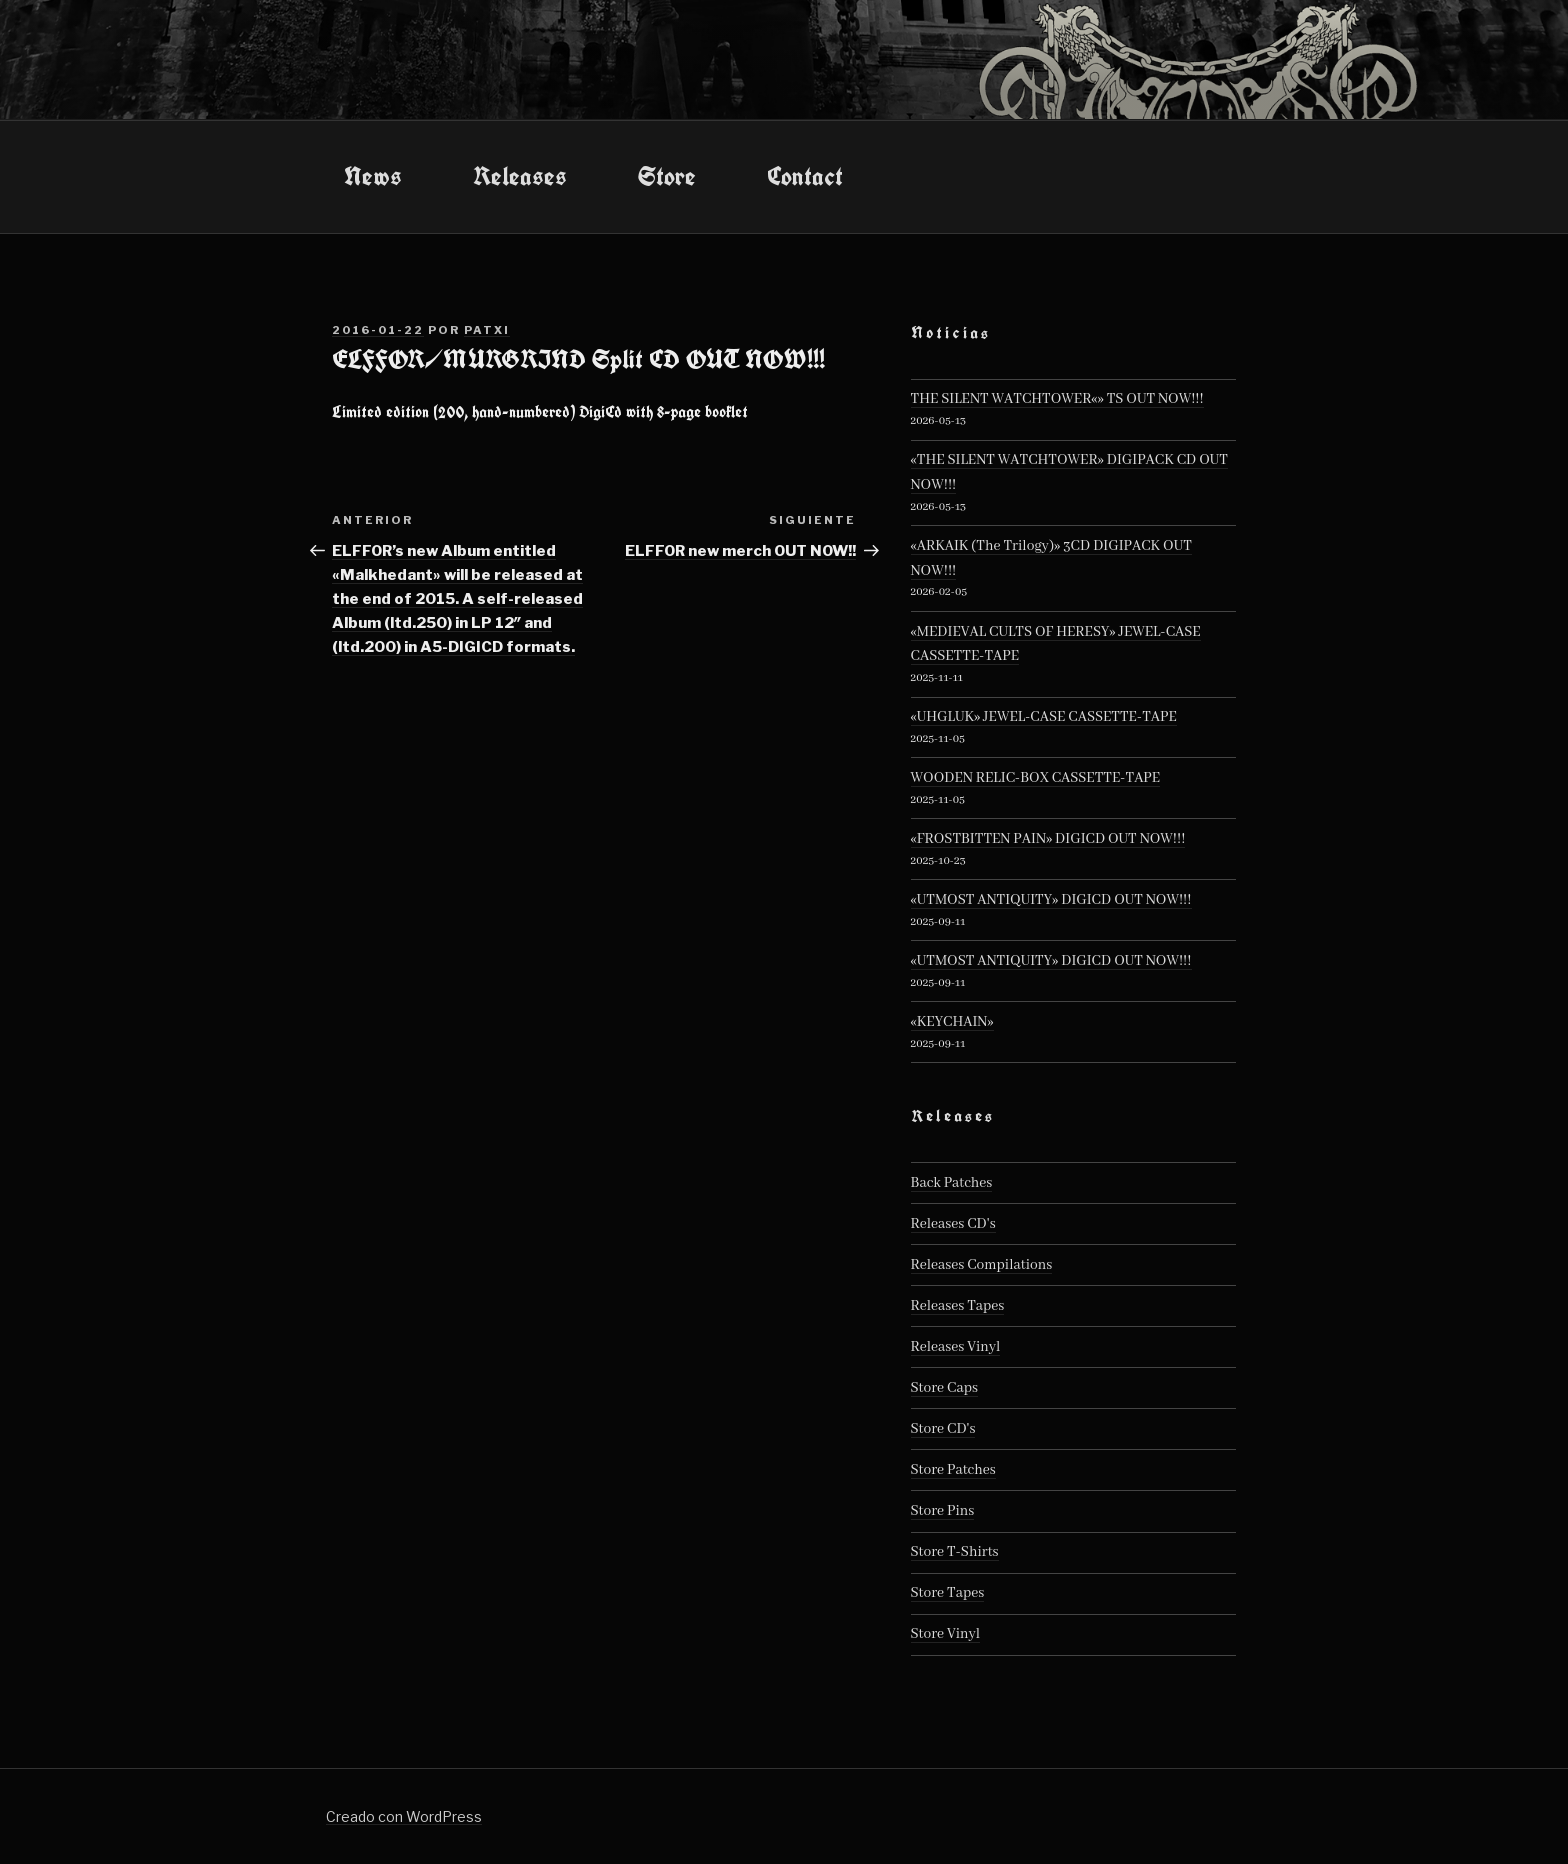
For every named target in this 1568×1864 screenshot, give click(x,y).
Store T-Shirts (955, 1552)
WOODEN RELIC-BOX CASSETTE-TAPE (1036, 778)
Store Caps (944, 1388)
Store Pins (943, 1511)
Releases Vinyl (956, 1347)
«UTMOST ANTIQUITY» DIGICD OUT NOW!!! (1051, 900)
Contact (805, 176)
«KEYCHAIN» (952, 1022)
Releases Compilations (982, 1265)
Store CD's (943, 1429)
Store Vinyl (946, 1634)
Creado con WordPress (404, 1816)
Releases (520, 176)
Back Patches (952, 1183)
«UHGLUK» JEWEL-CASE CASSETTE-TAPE (1044, 717)
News (373, 176)
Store (667, 176)
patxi (487, 330)
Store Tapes (948, 1593)
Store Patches (953, 1470)
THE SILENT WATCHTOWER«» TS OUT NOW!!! (1057, 399)
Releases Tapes (958, 1306)
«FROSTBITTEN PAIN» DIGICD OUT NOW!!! (1048, 839)
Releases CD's (953, 1224)
